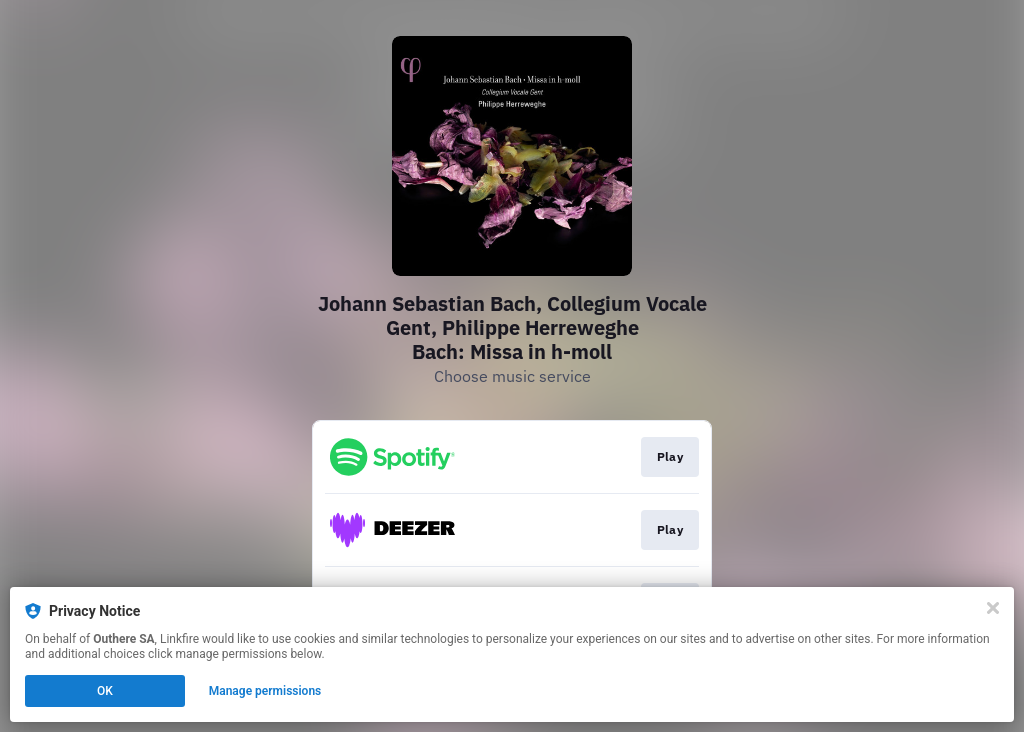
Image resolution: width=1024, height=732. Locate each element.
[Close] (993, 608)
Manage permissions (265, 691)
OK (105, 691)
